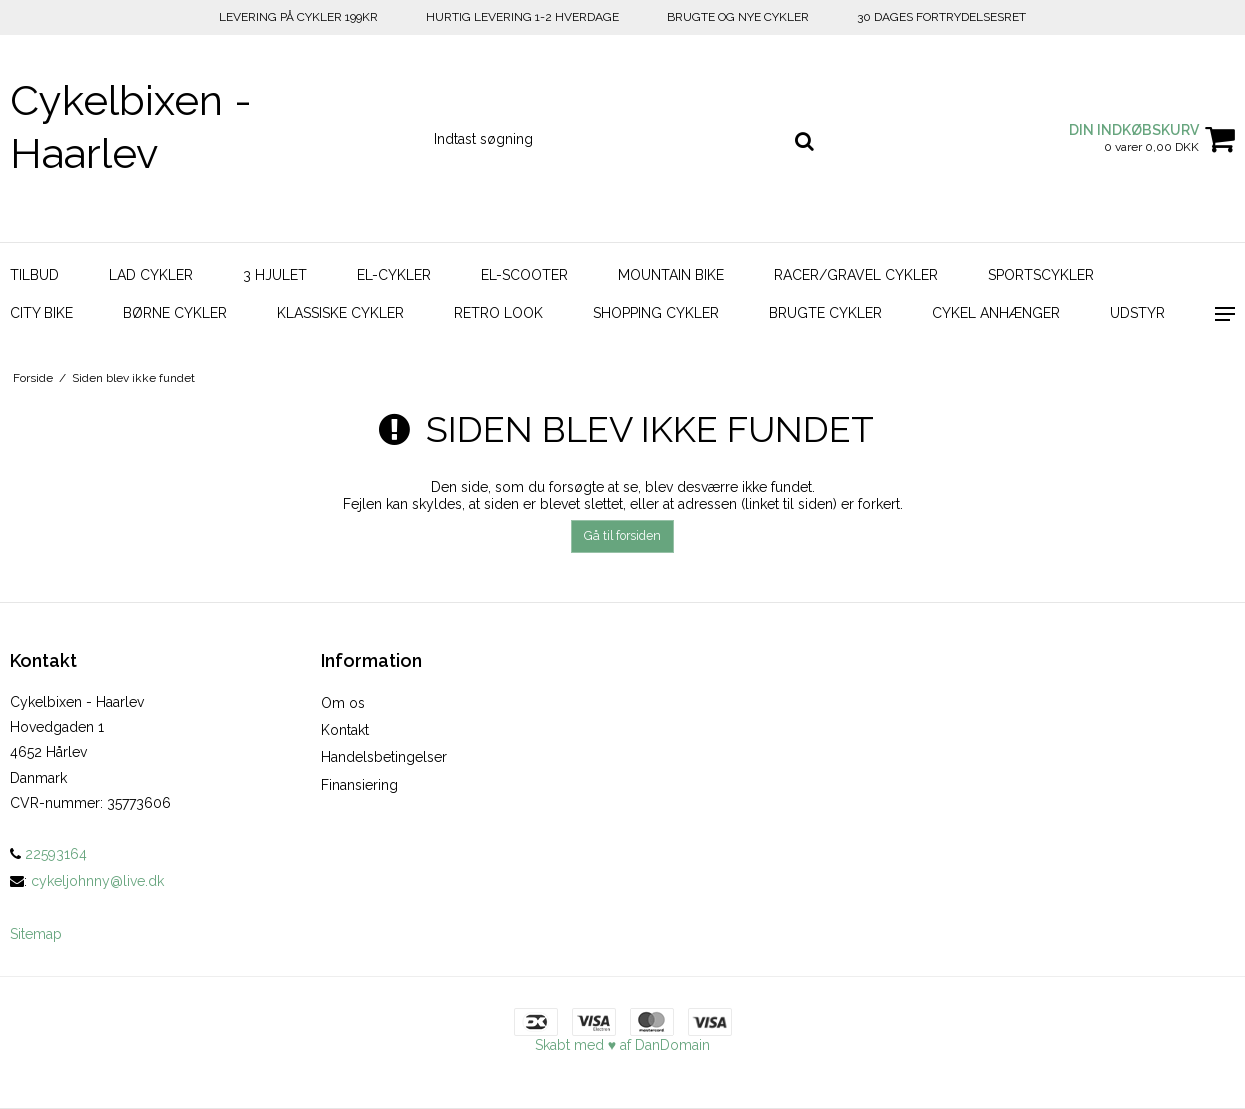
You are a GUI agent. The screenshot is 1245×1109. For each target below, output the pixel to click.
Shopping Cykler (656, 313)
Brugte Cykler (825, 313)
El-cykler (394, 275)
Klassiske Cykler (340, 313)
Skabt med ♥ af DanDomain (622, 1045)
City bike (41, 313)
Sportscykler (1041, 275)
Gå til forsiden (622, 535)
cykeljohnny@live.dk (97, 881)
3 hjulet (275, 275)
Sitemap (36, 934)
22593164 (48, 854)
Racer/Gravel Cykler (856, 275)
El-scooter (524, 275)
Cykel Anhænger (996, 313)
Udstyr (1137, 313)
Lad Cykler (151, 275)
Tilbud (34, 275)
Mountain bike (671, 275)
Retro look (498, 313)
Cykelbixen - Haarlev (131, 127)
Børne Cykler (175, 313)
